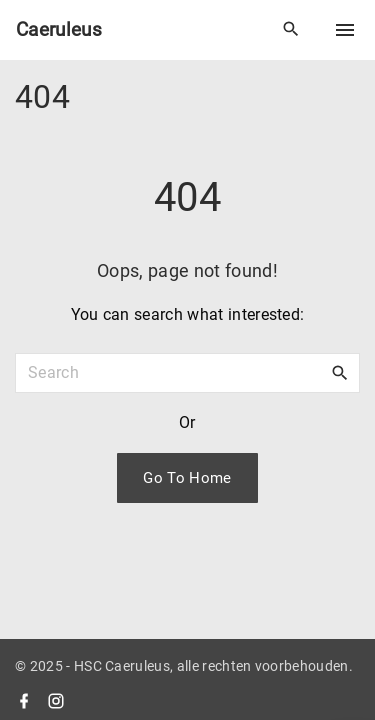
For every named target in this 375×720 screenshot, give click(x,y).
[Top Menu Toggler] (345, 30)
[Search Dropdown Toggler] (291, 30)
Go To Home (187, 478)
